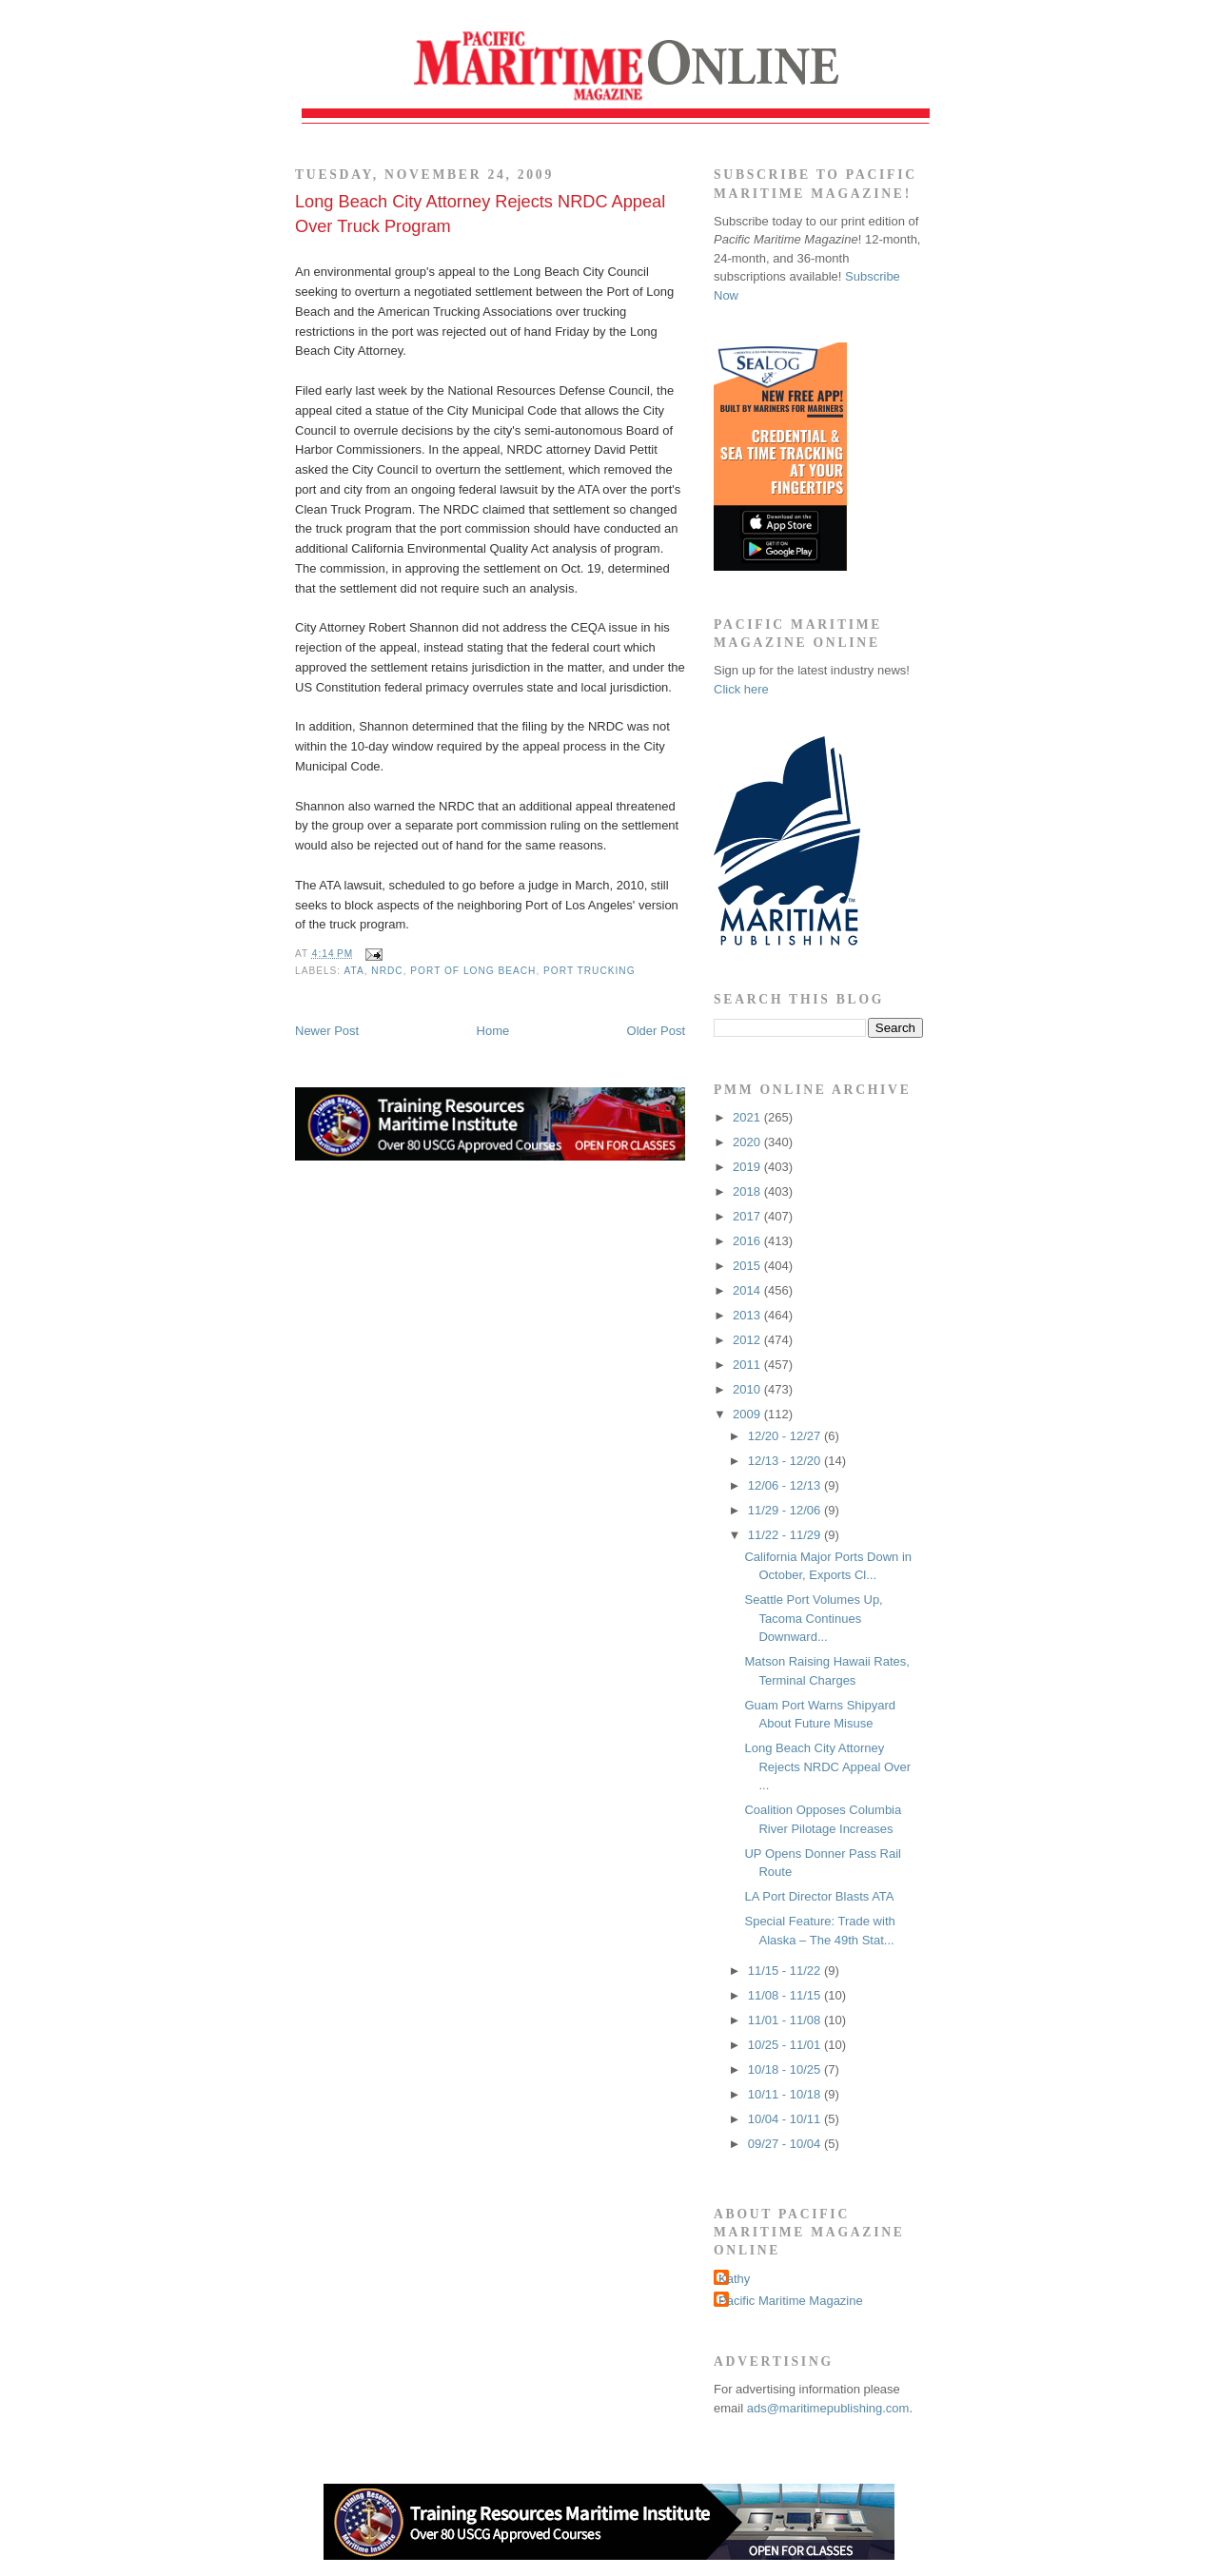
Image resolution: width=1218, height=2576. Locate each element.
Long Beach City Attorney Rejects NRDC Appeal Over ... (827, 1766)
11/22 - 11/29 (786, 1535)
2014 (748, 1290)
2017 (748, 1216)
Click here (741, 689)
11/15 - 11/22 (786, 1970)
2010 (748, 1389)
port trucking (589, 971)
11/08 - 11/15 (786, 1995)
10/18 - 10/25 (786, 2069)
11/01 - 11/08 (786, 2020)
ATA (353, 971)
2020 (748, 1142)
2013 (748, 1315)
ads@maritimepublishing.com (828, 2408)
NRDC (387, 971)
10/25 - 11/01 (786, 2045)
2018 (748, 1191)
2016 (748, 1241)
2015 (748, 1266)
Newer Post (327, 1031)
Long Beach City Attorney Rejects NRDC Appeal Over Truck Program (480, 213)
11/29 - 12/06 (786, 1510)
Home (493, 1031)
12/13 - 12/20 (786, 1461)
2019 (748, 1167)
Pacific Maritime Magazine (790, 2300)
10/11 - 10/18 (786, 2094)
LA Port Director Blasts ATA (819, 1896)
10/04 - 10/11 (786, 2119)
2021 (748, 1117)
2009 (748, 1414)
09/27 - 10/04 (786, 2144)
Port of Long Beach (473, 971)
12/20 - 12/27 (786, 1436)
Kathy (734, 2279)
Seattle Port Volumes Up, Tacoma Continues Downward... (813, 1618)
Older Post (656, 1031)
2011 (748, 1364)
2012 (748, 1340)
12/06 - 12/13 (786, 1485)
